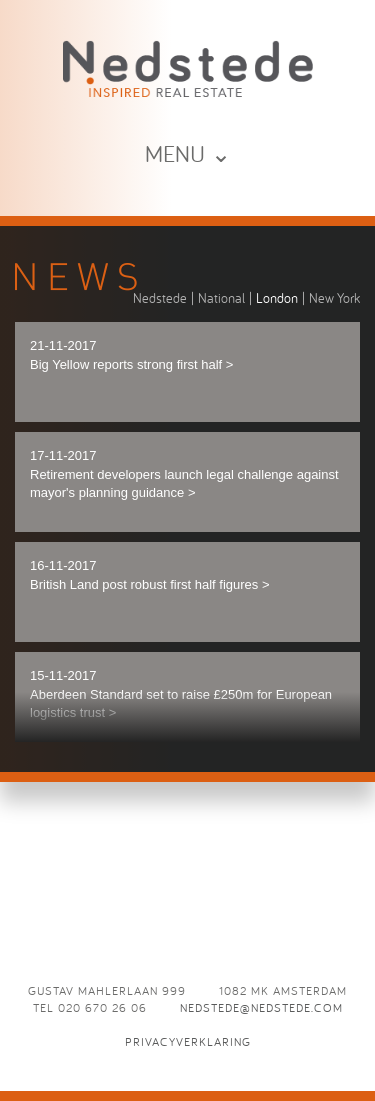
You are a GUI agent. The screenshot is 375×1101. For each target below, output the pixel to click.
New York (334, 298)
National (221, 298)
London (277, 298)
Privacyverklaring (188, 1041)
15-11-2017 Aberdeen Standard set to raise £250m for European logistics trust (181, 694)
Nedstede (160, 298)
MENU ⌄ (188, 153)
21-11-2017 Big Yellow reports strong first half (131, 355)
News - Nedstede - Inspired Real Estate (188, 68)
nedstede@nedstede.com (261, 1007)
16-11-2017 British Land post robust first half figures (150, 575)
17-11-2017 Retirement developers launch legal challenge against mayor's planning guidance (184, 474)
